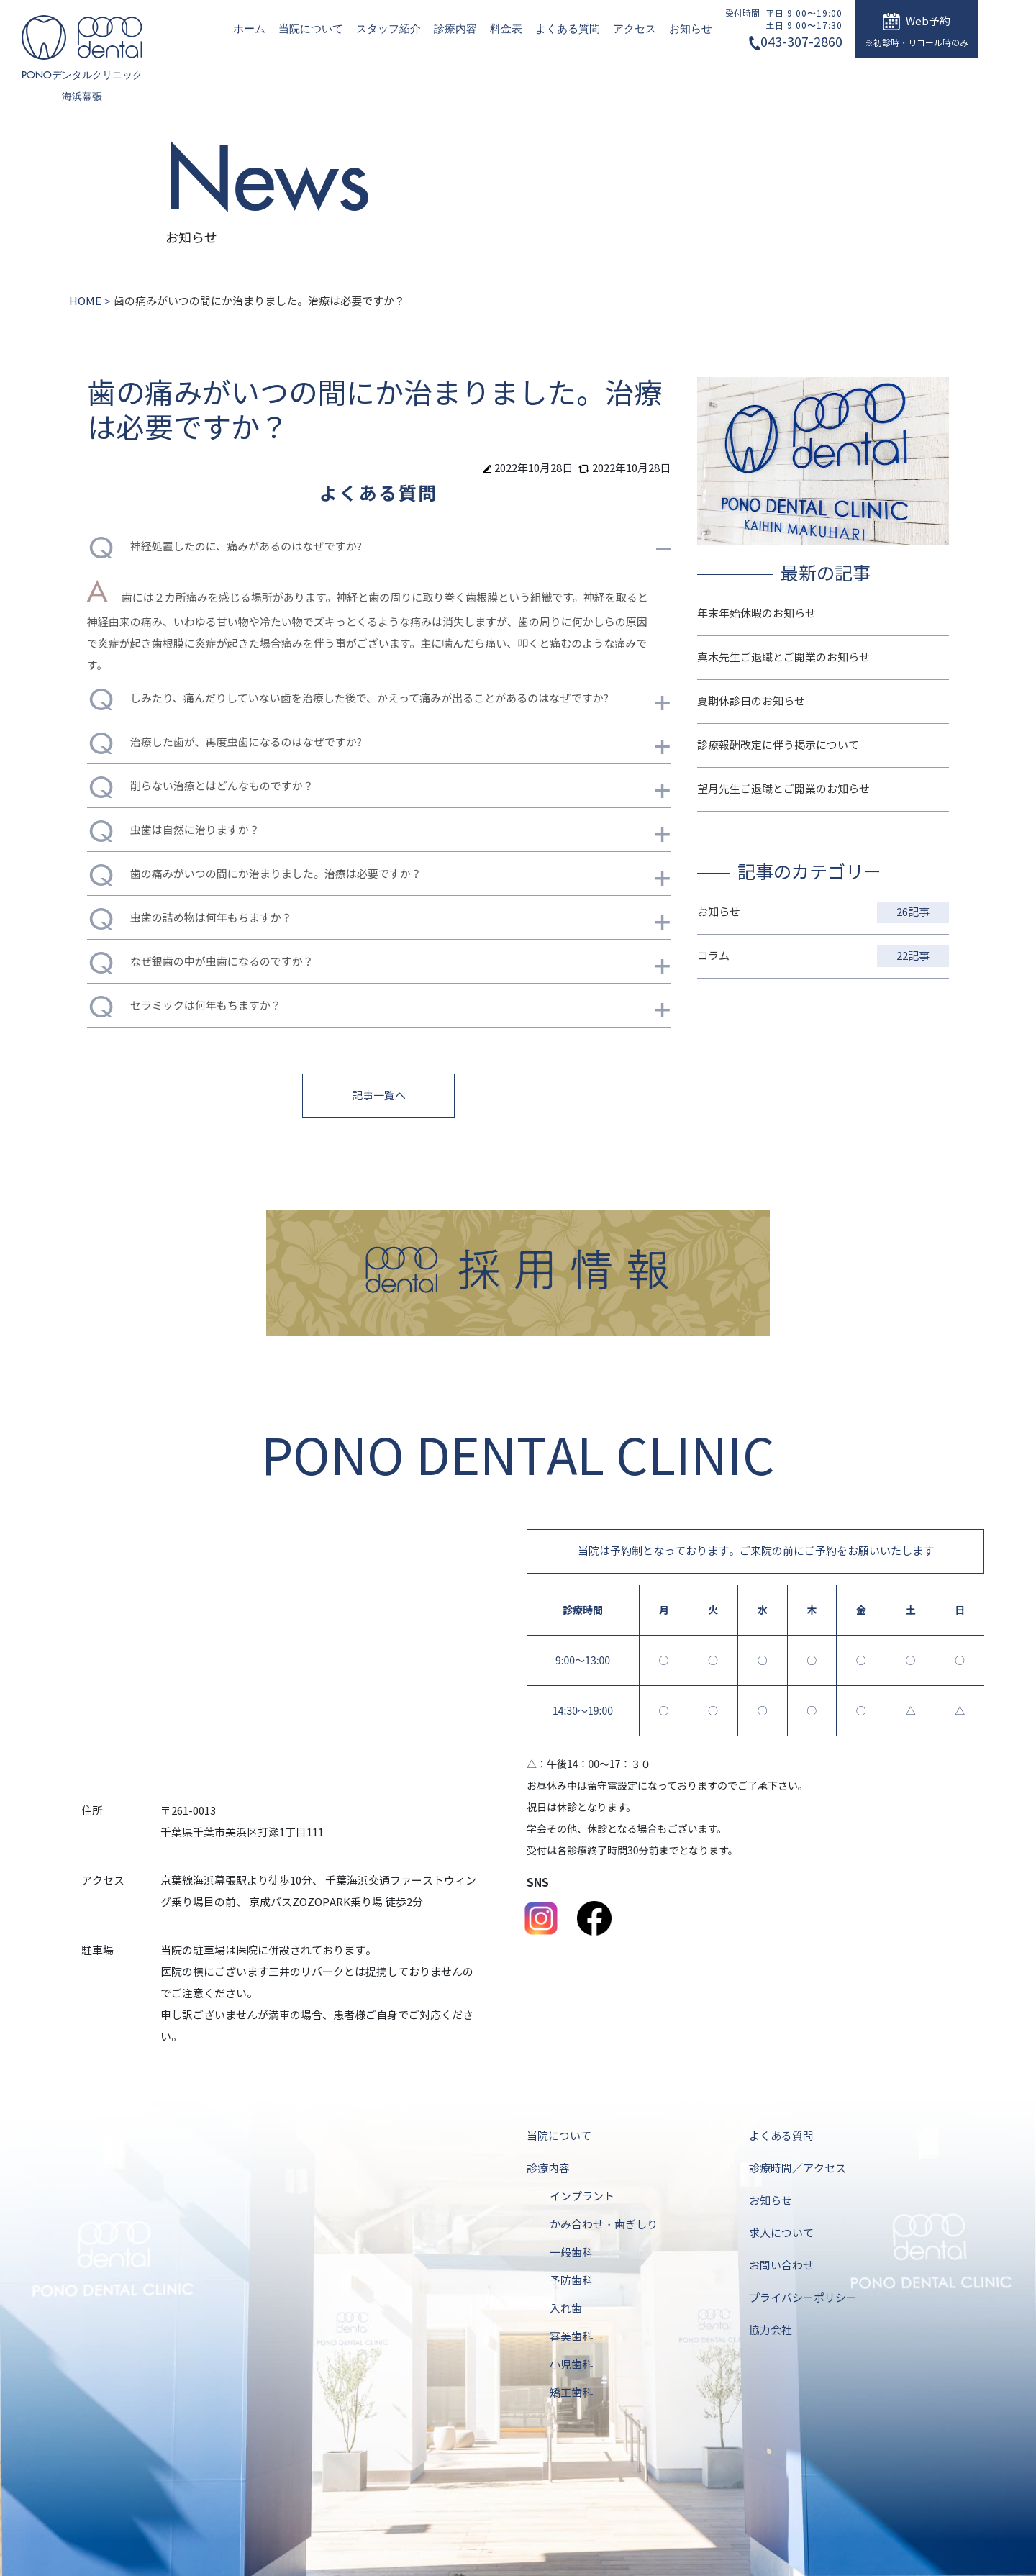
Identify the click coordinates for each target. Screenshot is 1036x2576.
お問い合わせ (781, 2265)
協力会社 (770, 2330)
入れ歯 (566, 2309)
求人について (781, 2233)
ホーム (249, 28)
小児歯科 (571, 2365)
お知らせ (690, 28)
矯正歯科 (571, 2393)
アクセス (634, 28)
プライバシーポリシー (803, 2298)
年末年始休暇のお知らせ (756, 613)
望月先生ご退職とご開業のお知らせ (783, 789)
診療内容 (455, 28)
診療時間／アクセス (797, 2168)
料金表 (506, 28)
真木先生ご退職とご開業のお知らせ (783, 657)
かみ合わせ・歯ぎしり (604, 2224)
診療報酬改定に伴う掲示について (778, 745)
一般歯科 (571, 2252)
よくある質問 (567, 28)
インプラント (582, 2196)
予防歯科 (571, 2281)
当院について (310, 28)
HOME (85, 301)
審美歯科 (571, 2337)
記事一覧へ (379, 1095)
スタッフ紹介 (388, 28)
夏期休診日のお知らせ (751, 701)
